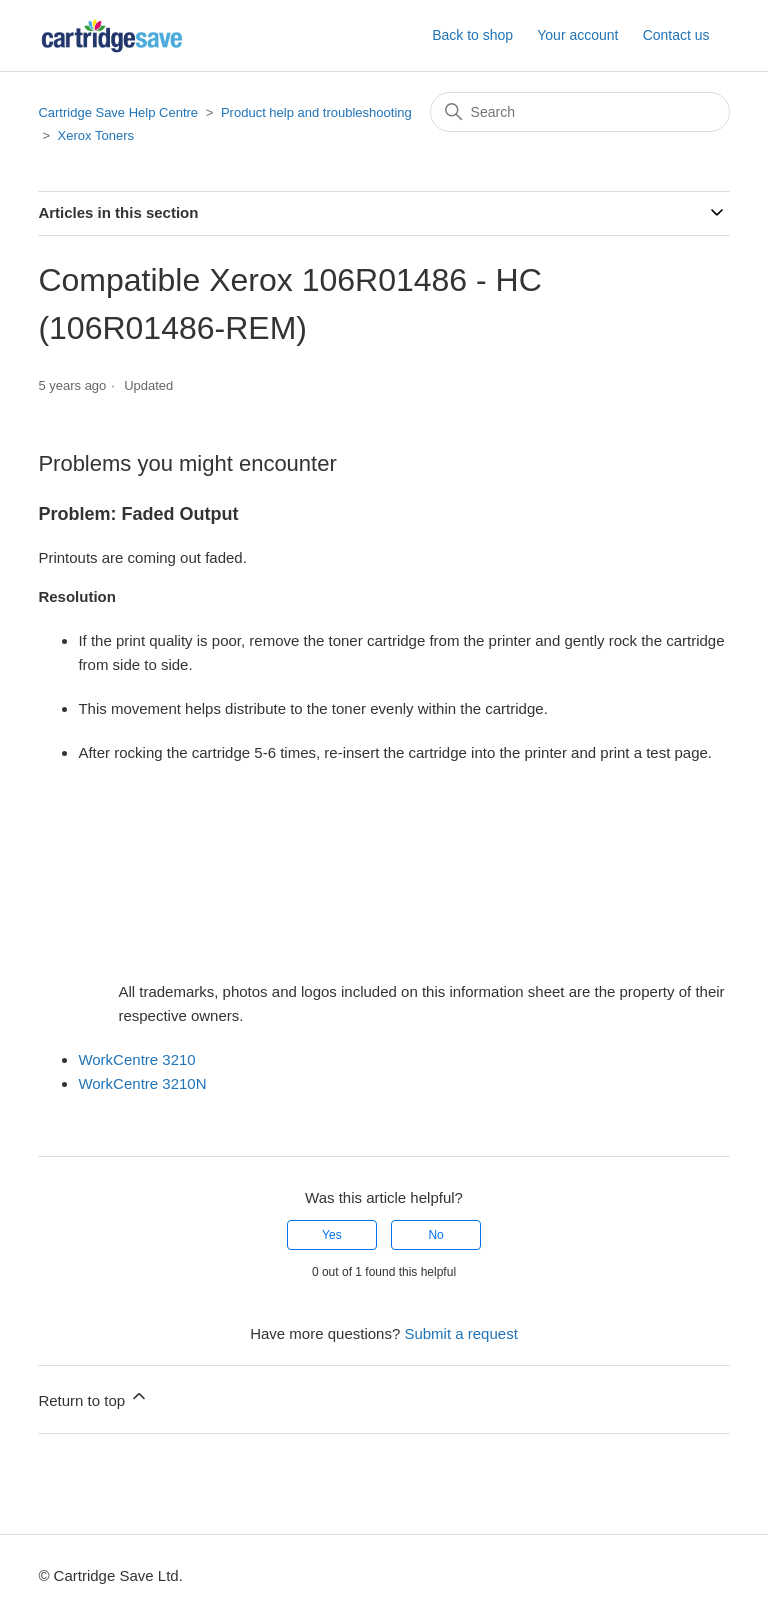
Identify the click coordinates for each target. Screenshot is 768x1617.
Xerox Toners (96, 135)
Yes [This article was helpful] (332, 1235)
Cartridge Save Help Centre (118, 112)
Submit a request (460, 1333)
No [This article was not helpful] (435, 1235)
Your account (577, 35)
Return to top (93, 1397)
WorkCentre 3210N (142, 1083)
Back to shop (472, 35)
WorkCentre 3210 (136, 1059)
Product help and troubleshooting (316, 112)
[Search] (580, 112)
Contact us (676, 35)
